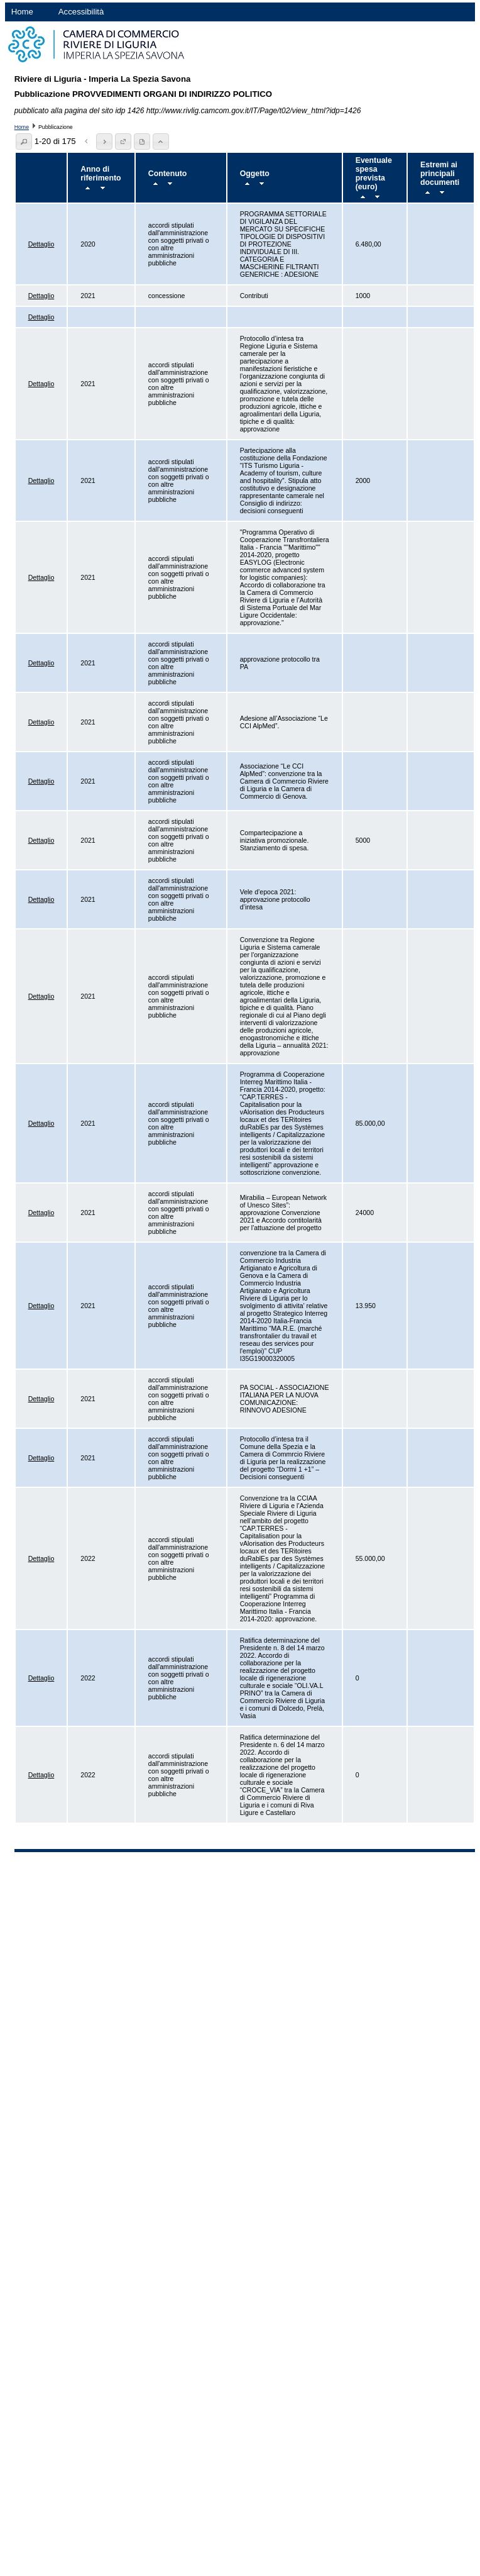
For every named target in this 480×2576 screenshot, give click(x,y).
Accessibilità (81, 11)
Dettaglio (41, 244)
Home (22, 11)
